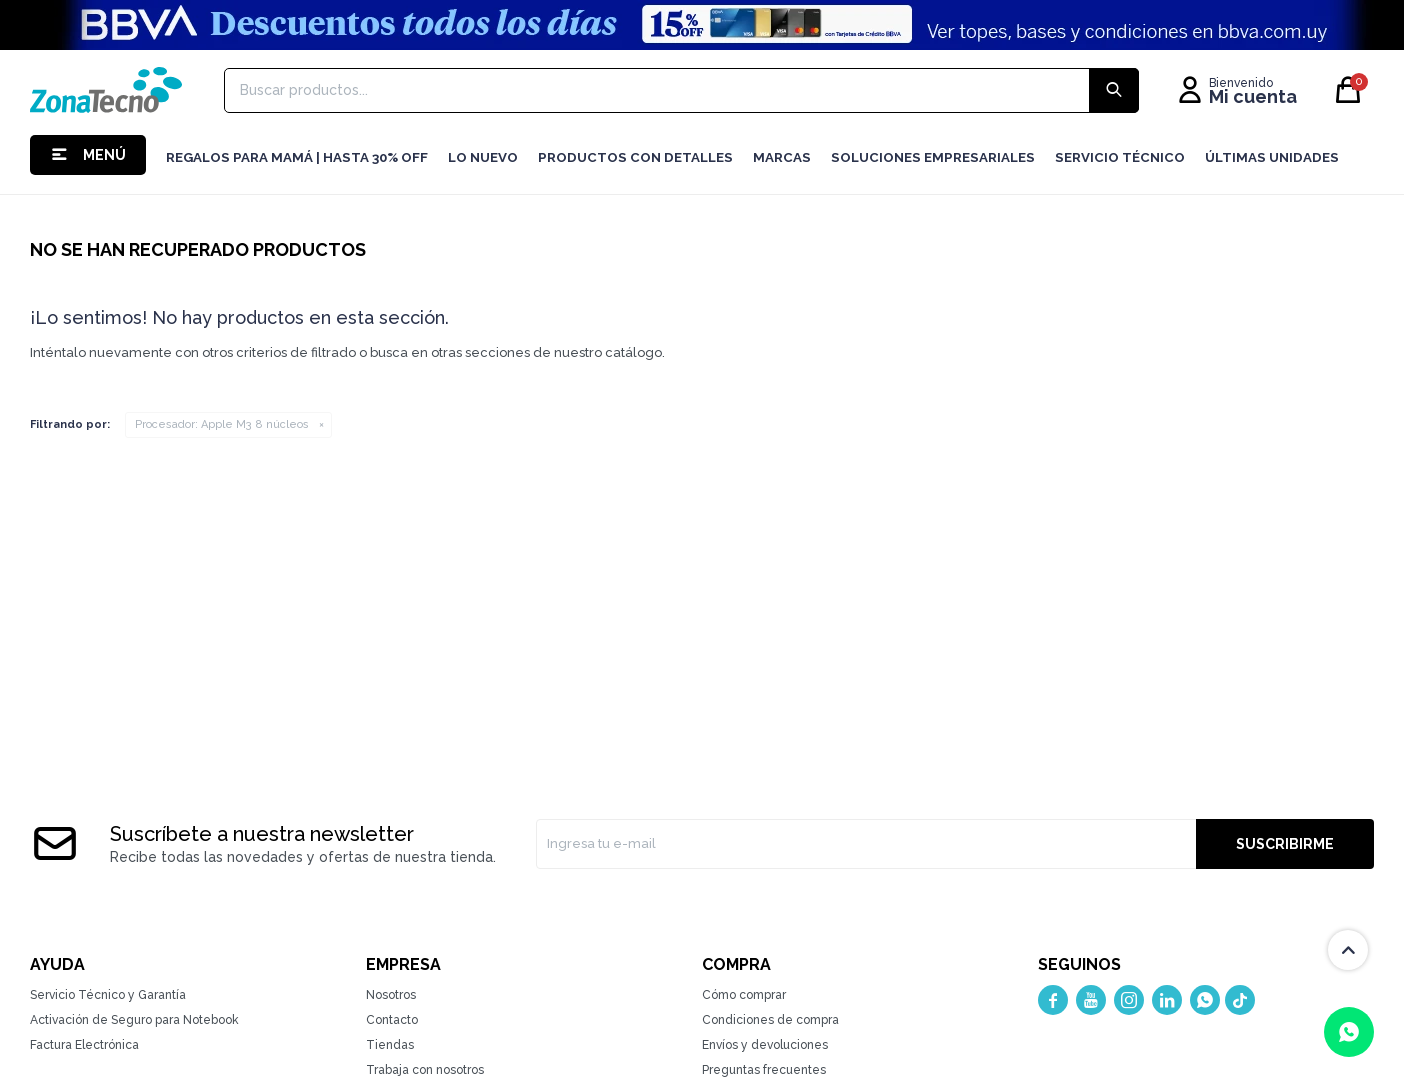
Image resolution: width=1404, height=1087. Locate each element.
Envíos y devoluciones (765, 1045)
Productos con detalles (635, 157)
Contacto (392, 1020)
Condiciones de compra (770, 1020)
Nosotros (391, 995)
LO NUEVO (483, 157)
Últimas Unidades (1272, 157)
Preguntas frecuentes (764, 1070)
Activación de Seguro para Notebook (134, 1020)
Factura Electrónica (84, 1045)
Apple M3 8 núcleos (222, 424)
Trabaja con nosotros (425, 1070)
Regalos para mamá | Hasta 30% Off (297, 157)
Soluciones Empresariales (933, 157)
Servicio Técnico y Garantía (108, 995)
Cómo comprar (744, 995)
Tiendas (390, 1045)
